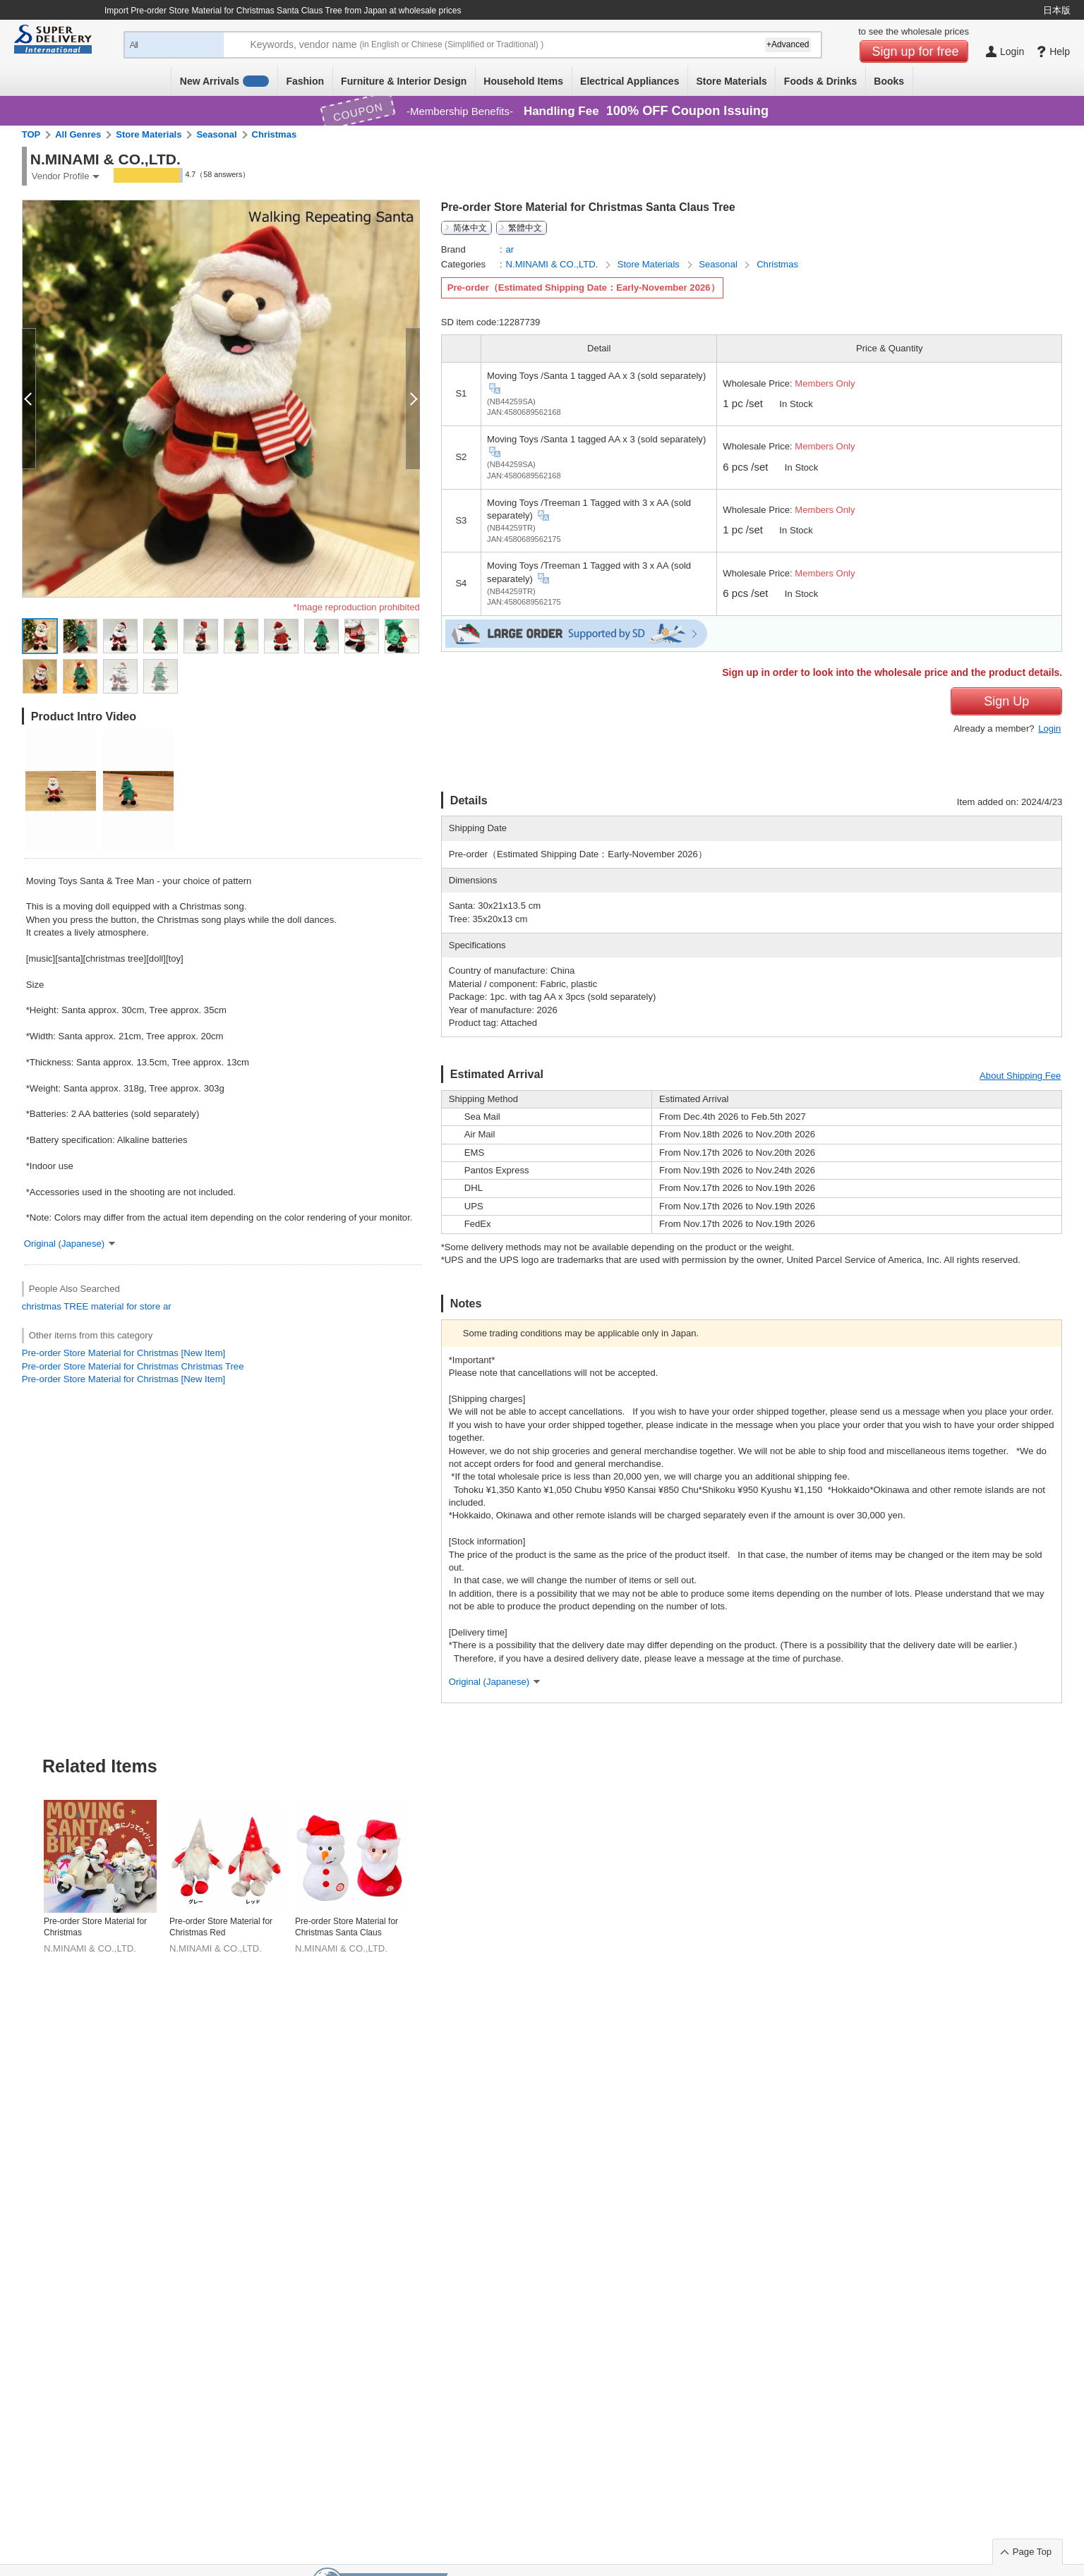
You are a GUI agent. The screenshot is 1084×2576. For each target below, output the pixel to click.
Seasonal (216, 134)
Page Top (1032, 2551)
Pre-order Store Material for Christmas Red (220, 1926)
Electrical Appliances (629, 81)
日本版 (1057, 10)
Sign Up (1006, 701)
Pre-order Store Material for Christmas (95, 1926)
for (131, 1306)
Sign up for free (915, 51)
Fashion (305, 81)
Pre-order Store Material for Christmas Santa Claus (346, 1926)
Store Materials (731, 81)
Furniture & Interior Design (403, 81)
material (107, 1306)
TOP (31, 134)
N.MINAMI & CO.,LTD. (553, 264)
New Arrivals (225, 81)
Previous (23, 1842)
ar (167, 1306)
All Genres (78, 134)
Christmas (274, 134)
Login (1049, 728)
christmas (41, 1306)
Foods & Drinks (820, 81)
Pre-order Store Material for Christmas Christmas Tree (133, 1366)
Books (889, 81)
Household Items (523, 81)
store (150, 1306)
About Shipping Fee (1020, 1075)
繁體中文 (525, 228)
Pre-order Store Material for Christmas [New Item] (123, 1353)
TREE (76, 1306)
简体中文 (470, 228)
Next (1061, 1842)
